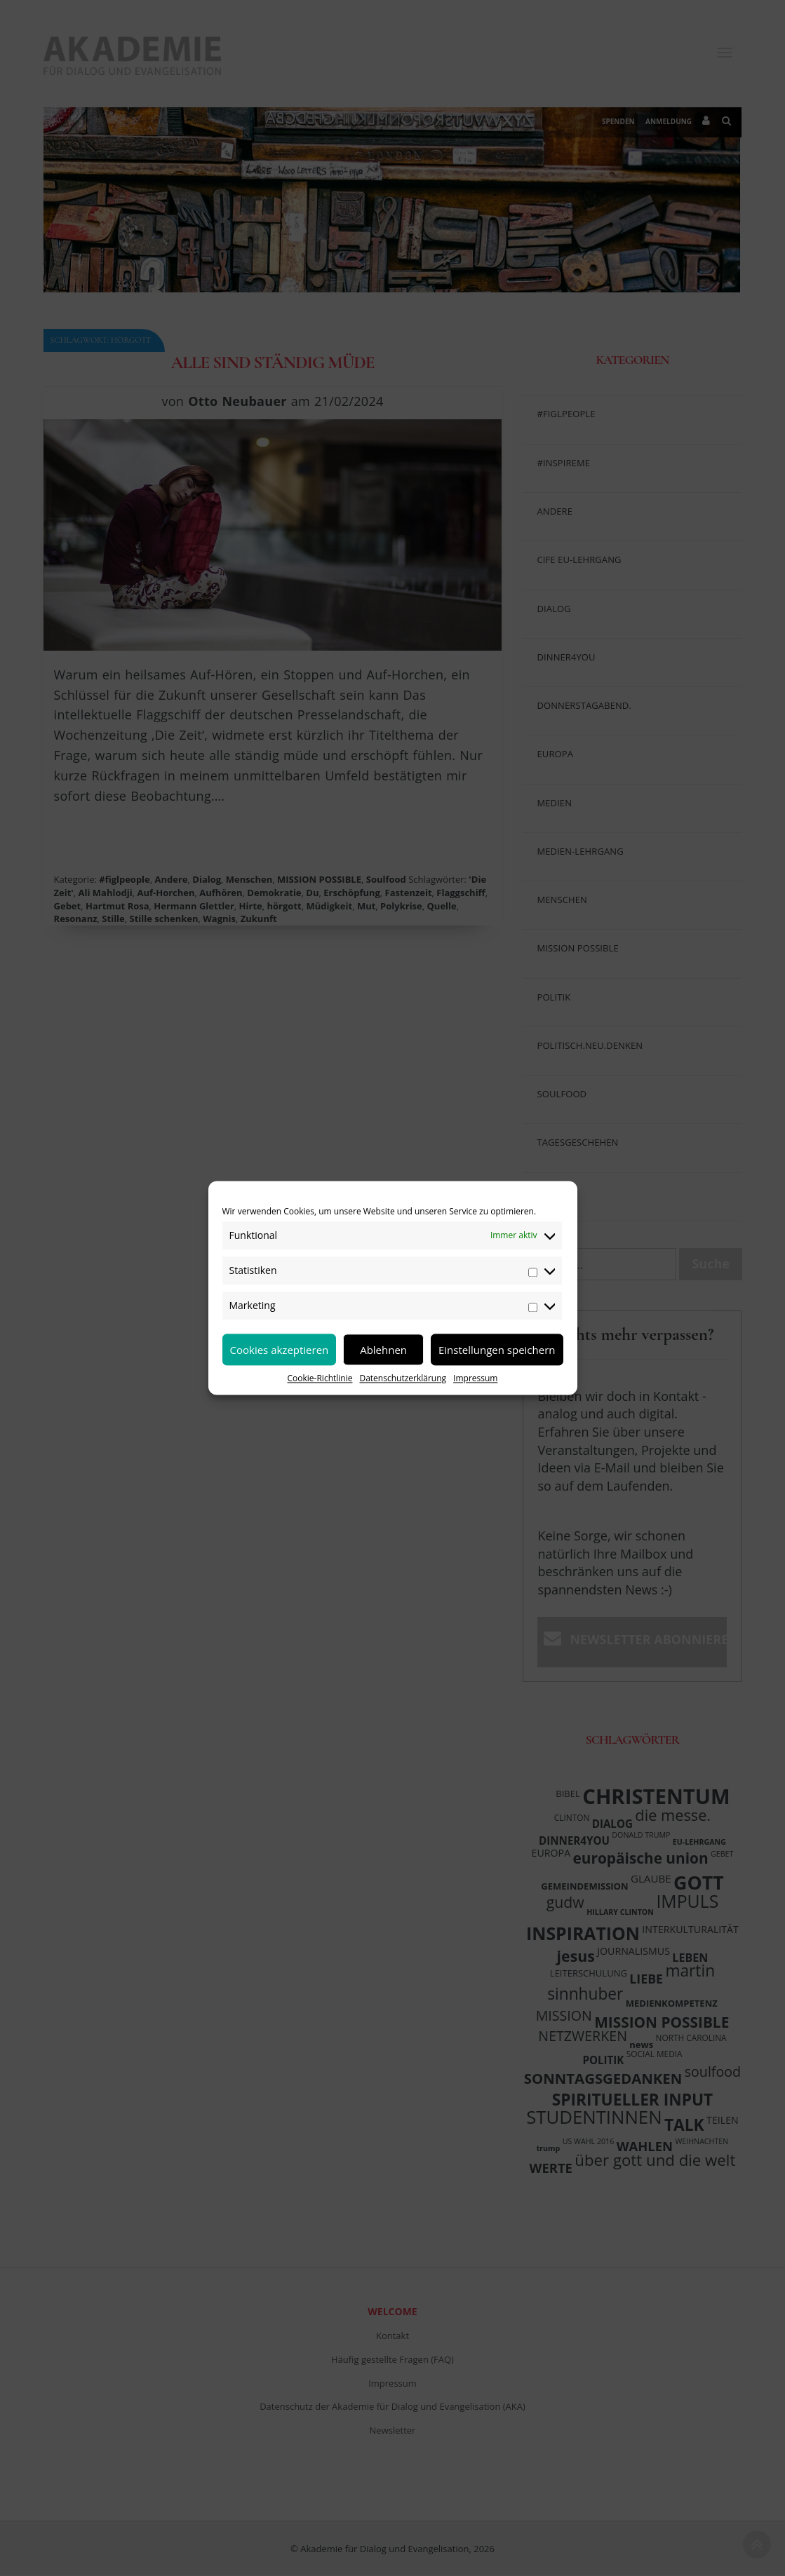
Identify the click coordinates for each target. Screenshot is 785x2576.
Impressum (475, 1378)
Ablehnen (383, 1350)
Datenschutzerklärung (402, 1378)
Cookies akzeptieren (279, 1350)
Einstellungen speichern (497, 1350)
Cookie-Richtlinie (320, 1378)
